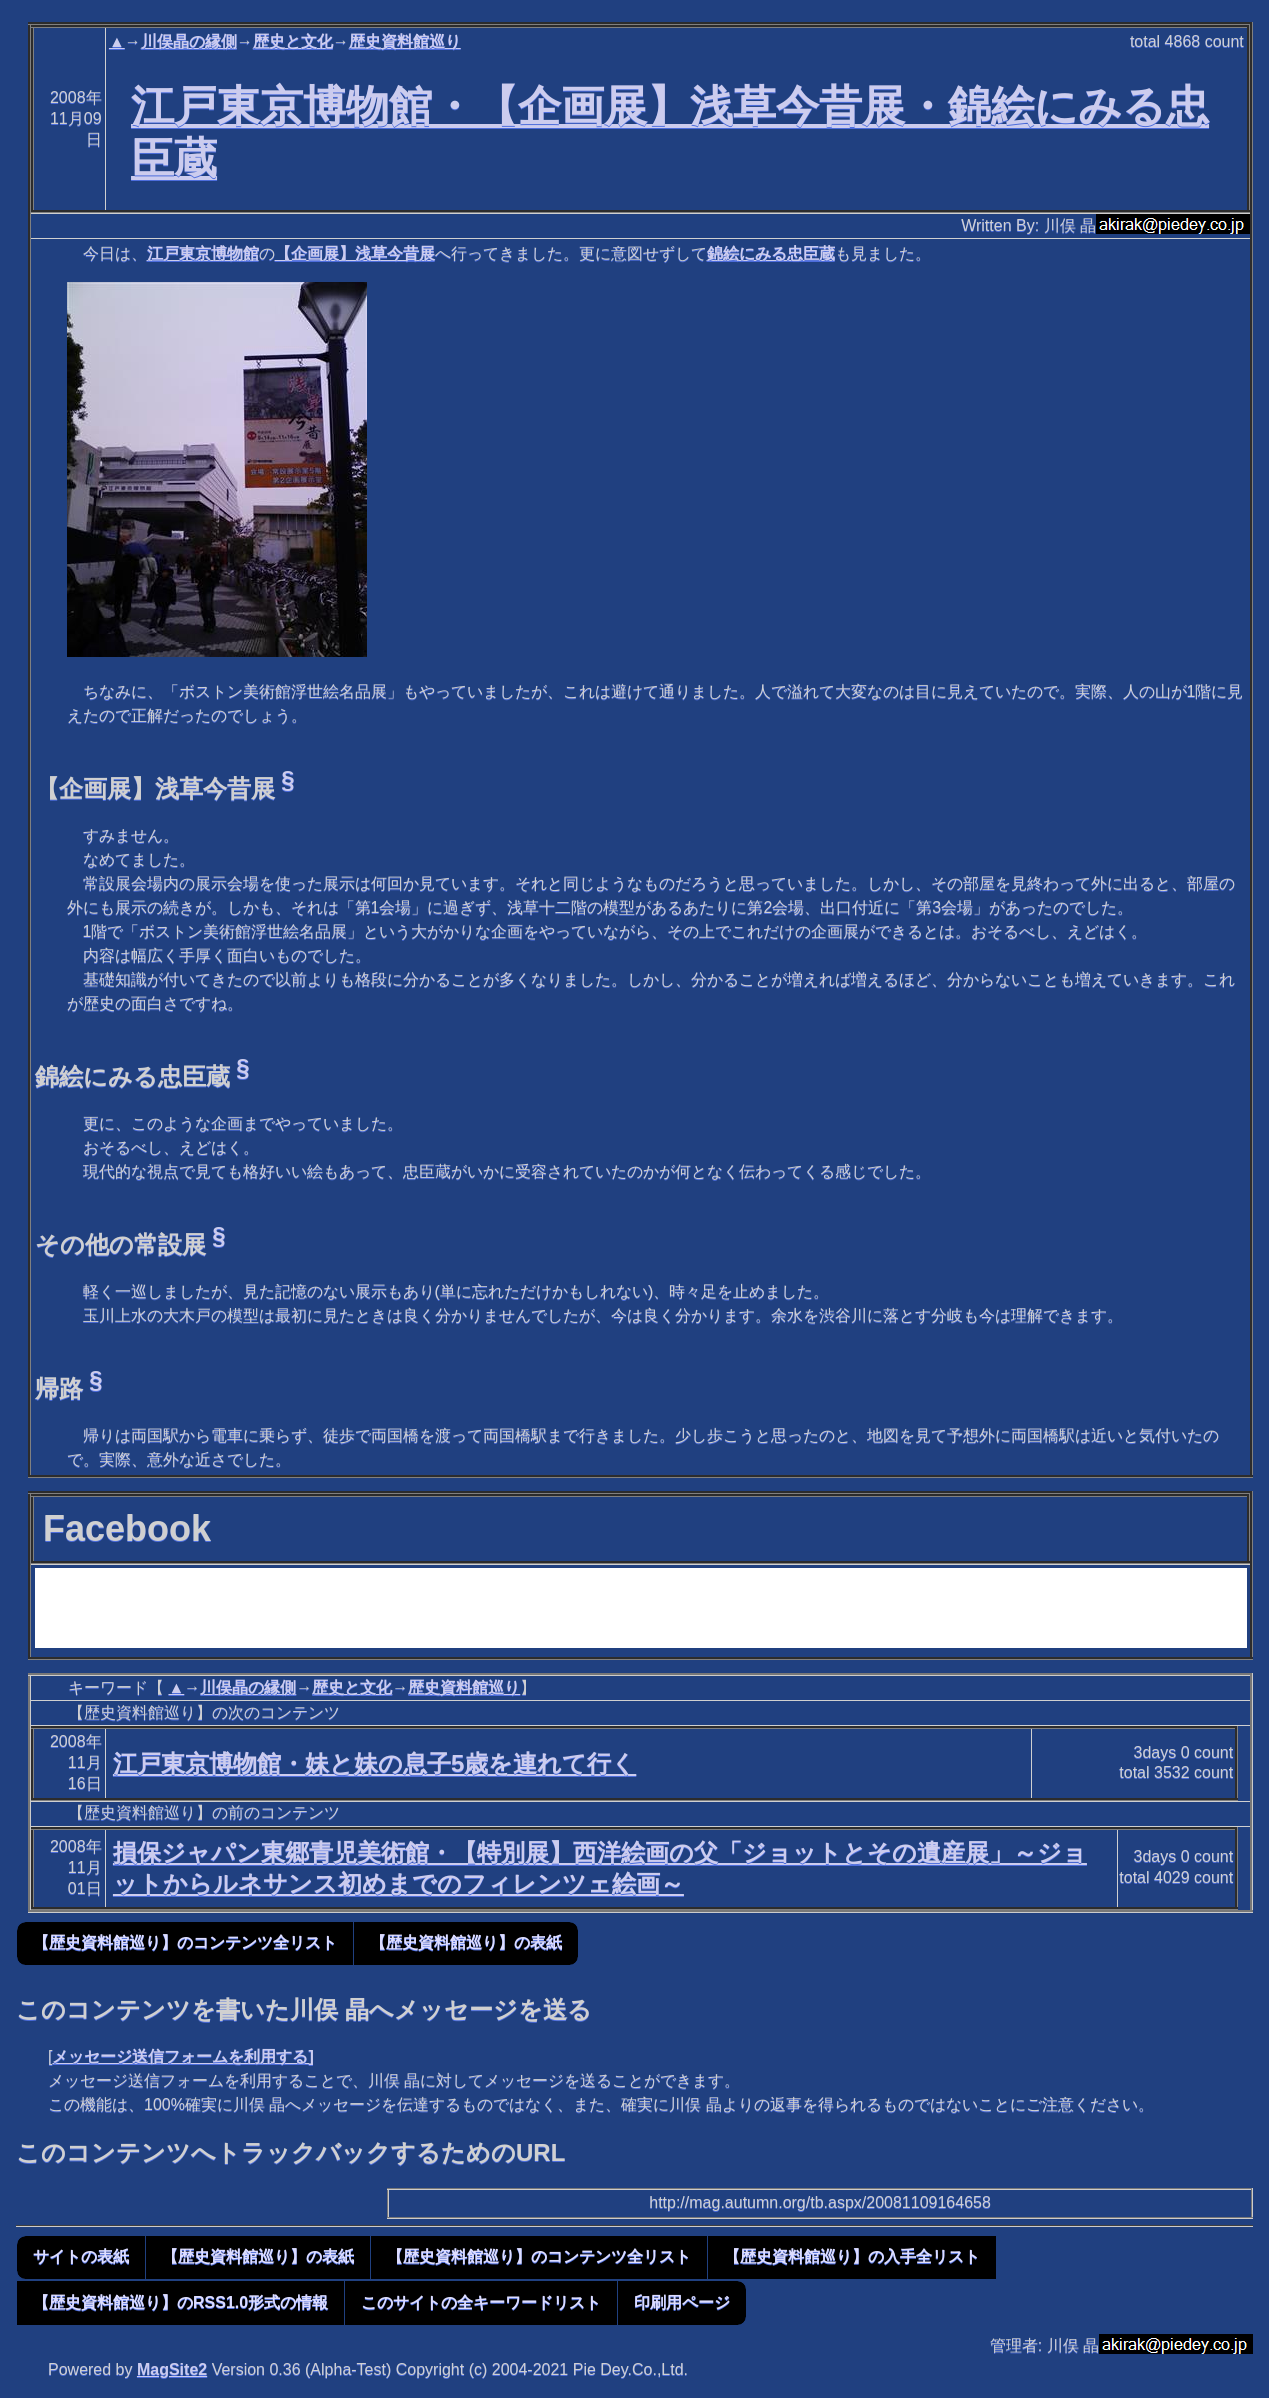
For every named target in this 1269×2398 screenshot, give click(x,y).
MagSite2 (172, 2369)
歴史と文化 (293, 41)
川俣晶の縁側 (189, 41)
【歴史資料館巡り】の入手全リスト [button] (852, 2256)
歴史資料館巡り (405, 41)
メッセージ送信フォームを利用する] (182, 2056)
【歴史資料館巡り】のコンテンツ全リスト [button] (185, 1942)
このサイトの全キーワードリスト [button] (481, 2302)
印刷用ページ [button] (682, 2302)
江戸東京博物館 (203, 253)
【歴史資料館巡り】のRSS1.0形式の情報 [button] (180, 2302)
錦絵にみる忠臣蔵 (771, 253)
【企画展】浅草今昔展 (355, 253)
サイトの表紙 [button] (81, 2256)
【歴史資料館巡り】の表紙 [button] (466, 1942)
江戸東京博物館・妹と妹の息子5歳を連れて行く (374, 1763)
